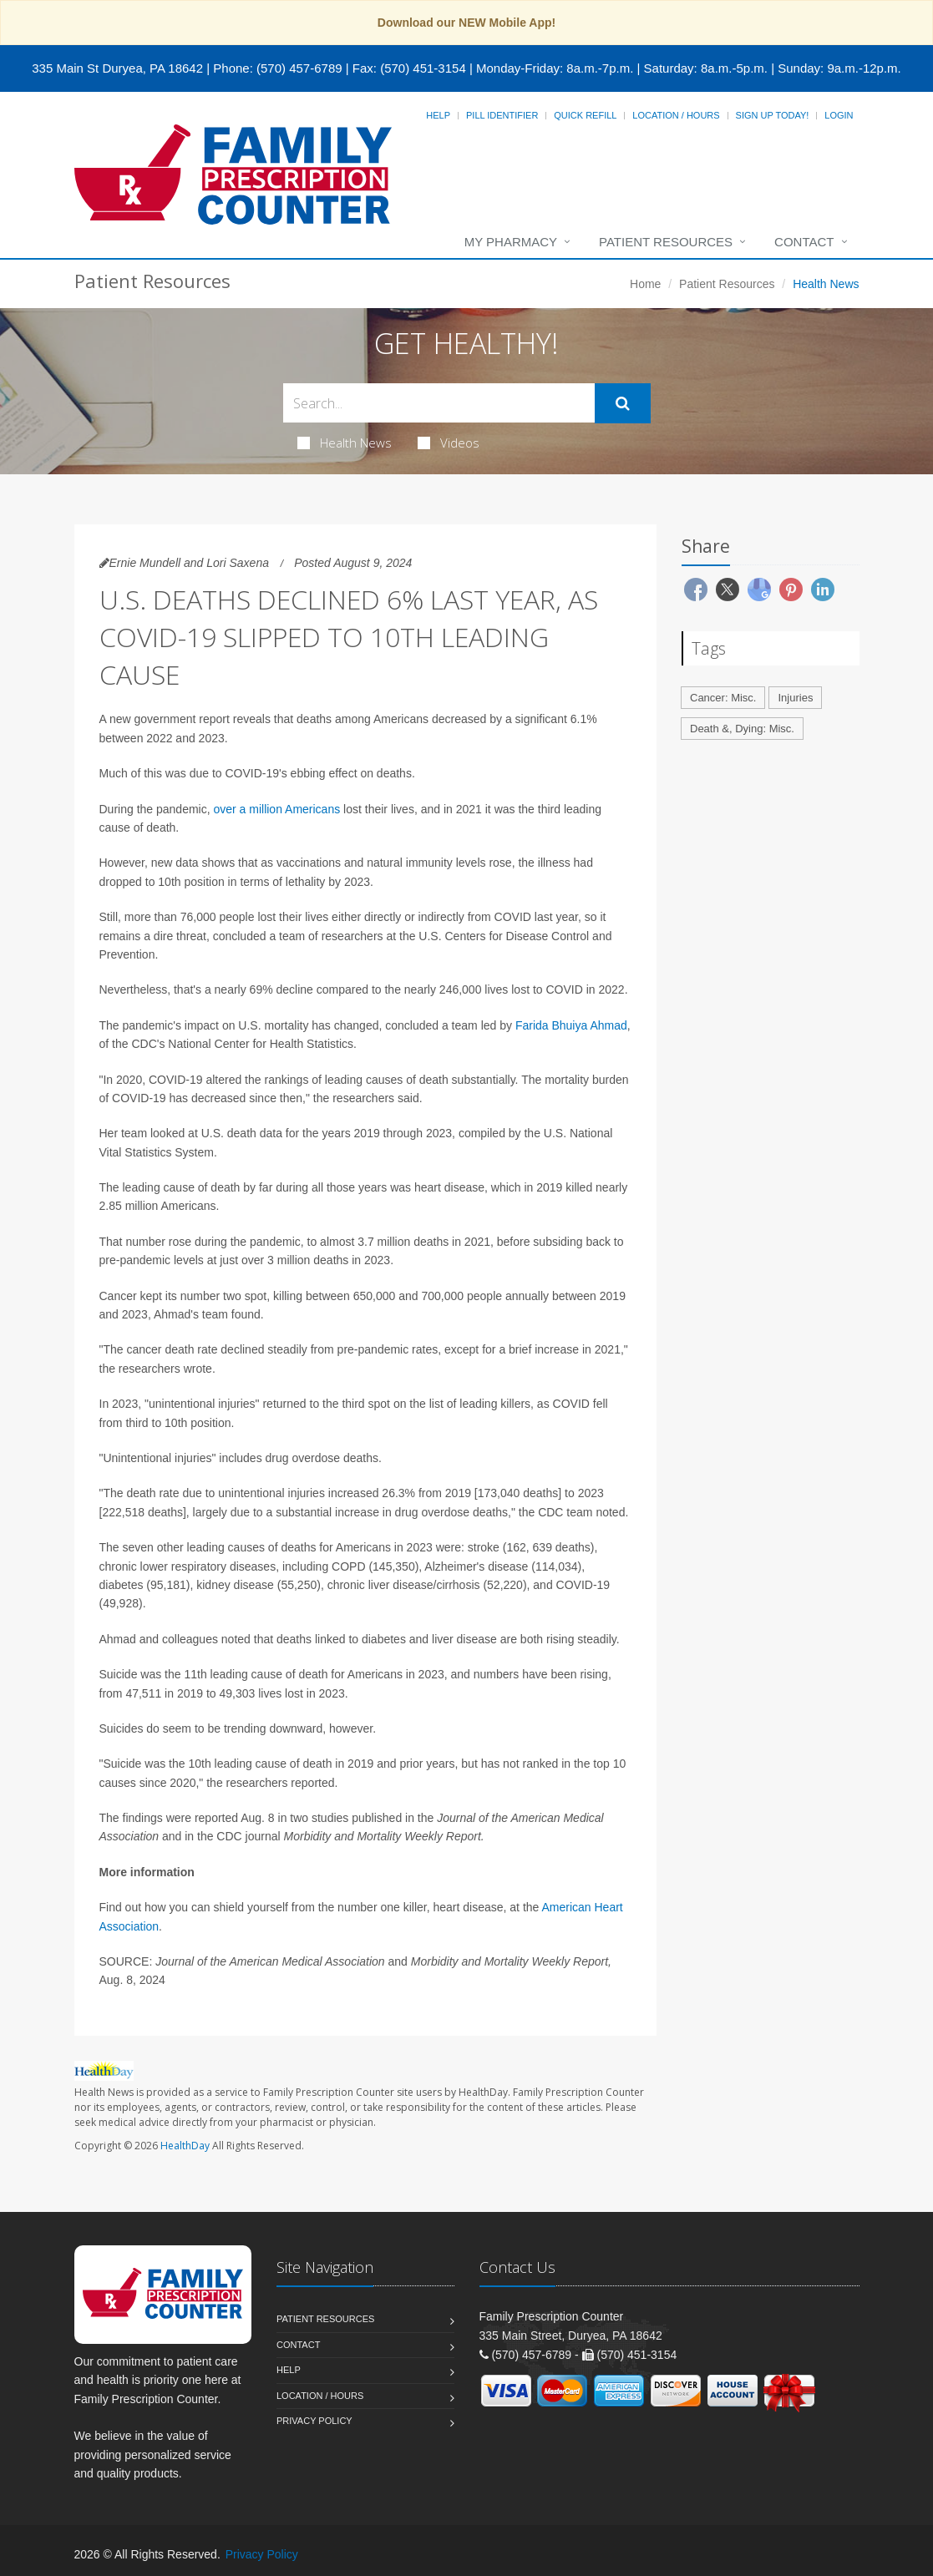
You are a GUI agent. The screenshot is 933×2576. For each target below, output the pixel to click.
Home (645, 284)
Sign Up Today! (772, 115)
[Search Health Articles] (439, 403)
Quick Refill (585, 115)
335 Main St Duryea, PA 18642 (117, 68)
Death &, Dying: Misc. (742, 728)
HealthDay (185, 2145)
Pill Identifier (502, 115)
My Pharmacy (510, 242)
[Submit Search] (623, 403)
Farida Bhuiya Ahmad (571, 1025)
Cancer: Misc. (723, 697)
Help (438, 115)
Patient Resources (666, 242)
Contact (804, 242)
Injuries (795, 697)
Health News (344, 442)
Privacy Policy (314, 2421)
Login (838, 115)
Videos (448, 442)
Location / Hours (675, 115)
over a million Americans (276, 809)
